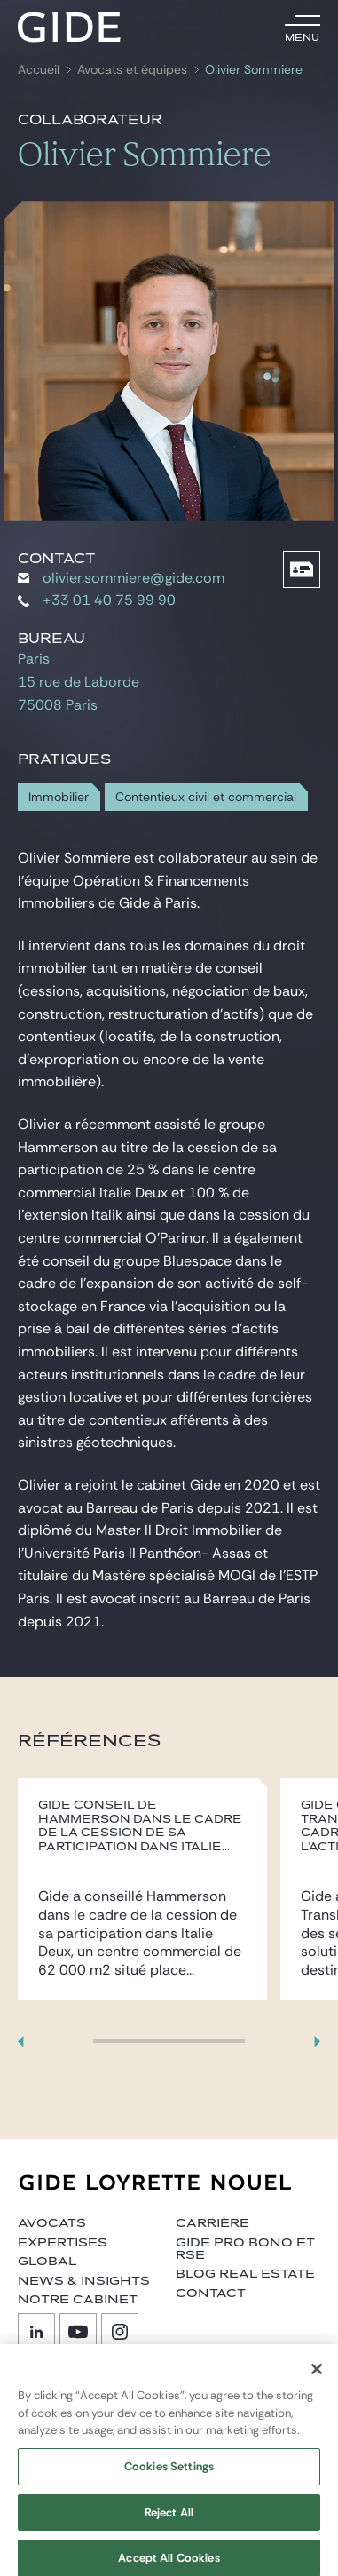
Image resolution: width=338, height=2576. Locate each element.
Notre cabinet (78, 2300)
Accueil (38, 69)
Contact (211, 2293)
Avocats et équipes (132, 69)
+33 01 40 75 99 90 (97, 600)
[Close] (316, 2377)
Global (47, 2261)
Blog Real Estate (245, 2274)
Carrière (212, 2223)
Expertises (62, 2243)
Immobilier (58, 797)
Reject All (169, 2520)
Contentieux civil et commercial (205, 797)
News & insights (84, 2281)
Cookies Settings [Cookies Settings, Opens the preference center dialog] (169, 2474)
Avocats (52, 2223)
